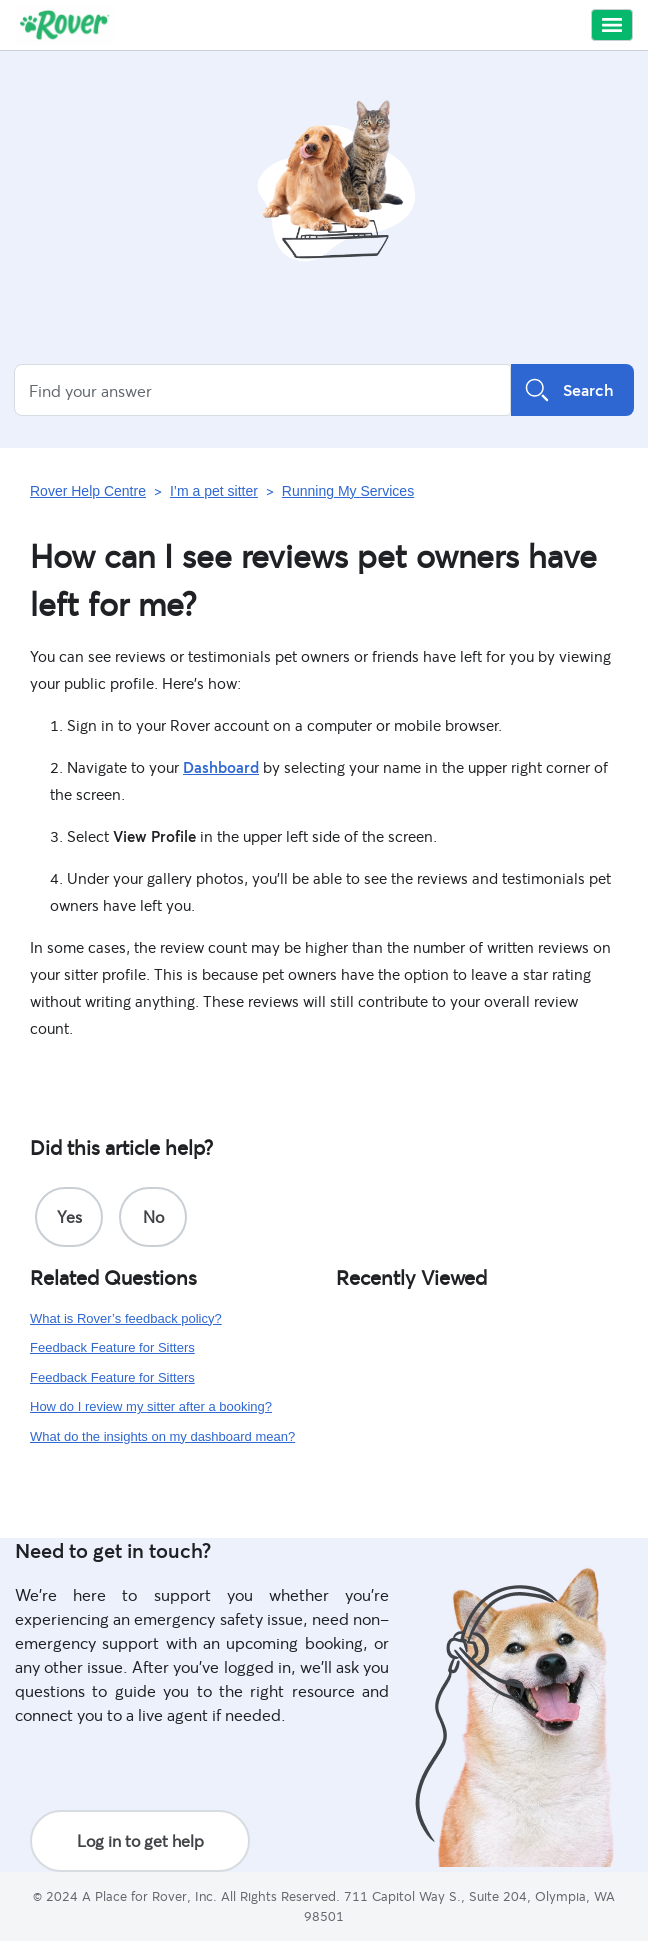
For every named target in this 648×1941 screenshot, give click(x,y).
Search (572, 390)
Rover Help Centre (88, 491)
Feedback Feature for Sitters (112, 1347)
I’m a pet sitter (214, 491)
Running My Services (348, 491)
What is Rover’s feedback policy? (126, 1318)
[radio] (69, 1217)
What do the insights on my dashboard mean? (162, 1436)
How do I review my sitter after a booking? (151, 1406)
